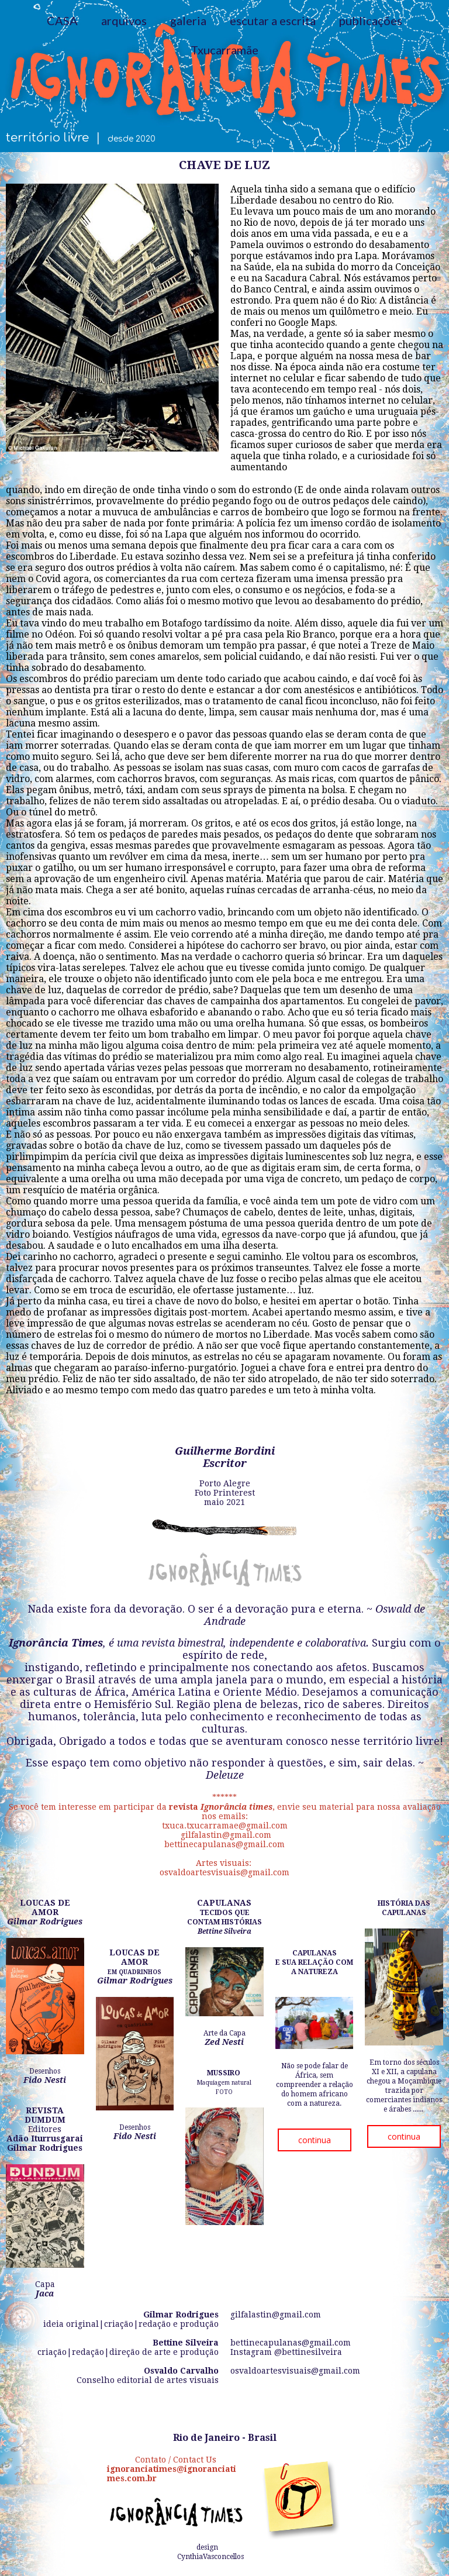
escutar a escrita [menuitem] (273, 20)
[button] (314, 2140)
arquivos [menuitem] (124, 20)
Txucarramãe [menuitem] (224, 50)
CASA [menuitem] (62, 20)
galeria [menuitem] (188, 20)
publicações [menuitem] (370, 20)
